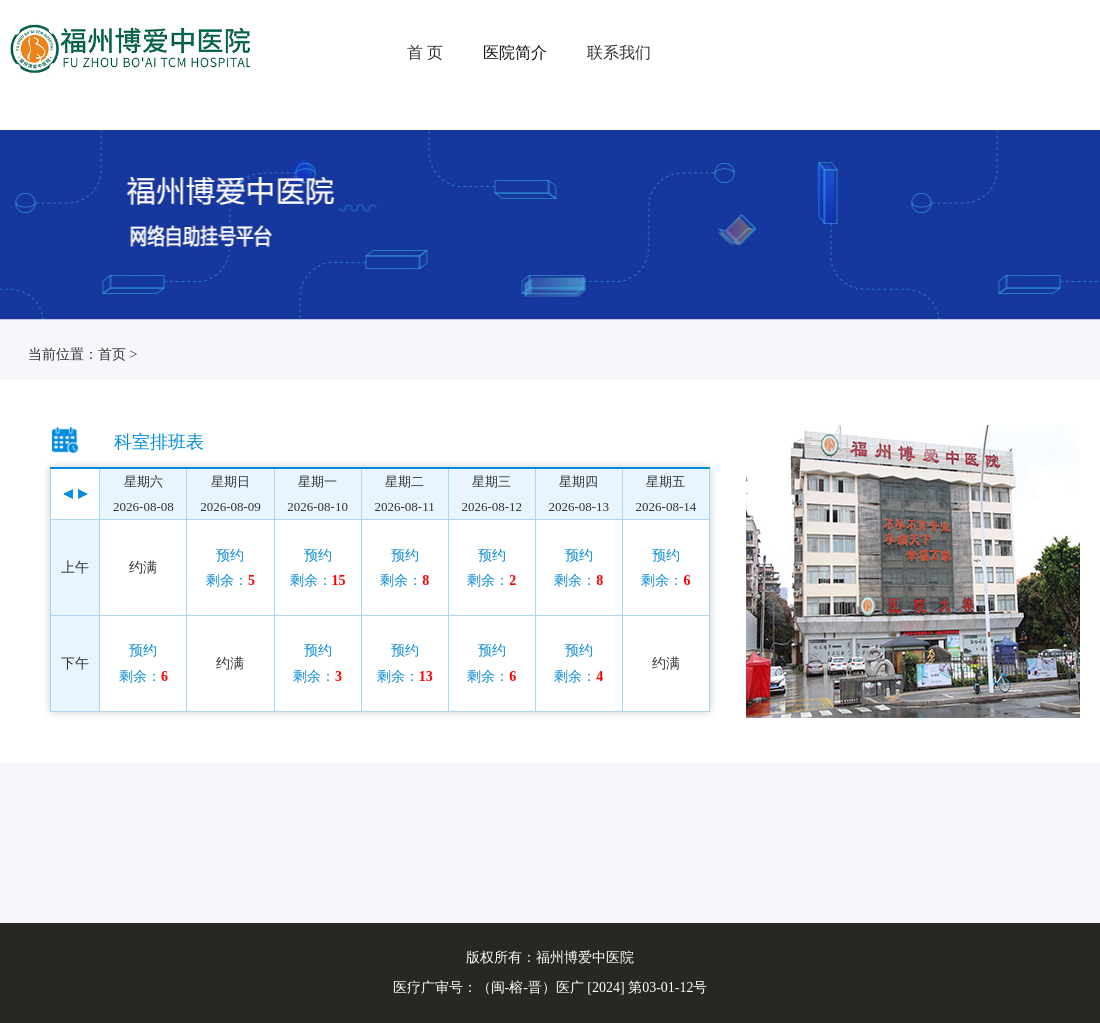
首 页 (425, 52)
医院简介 (515, 52)
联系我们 (619, 52)
